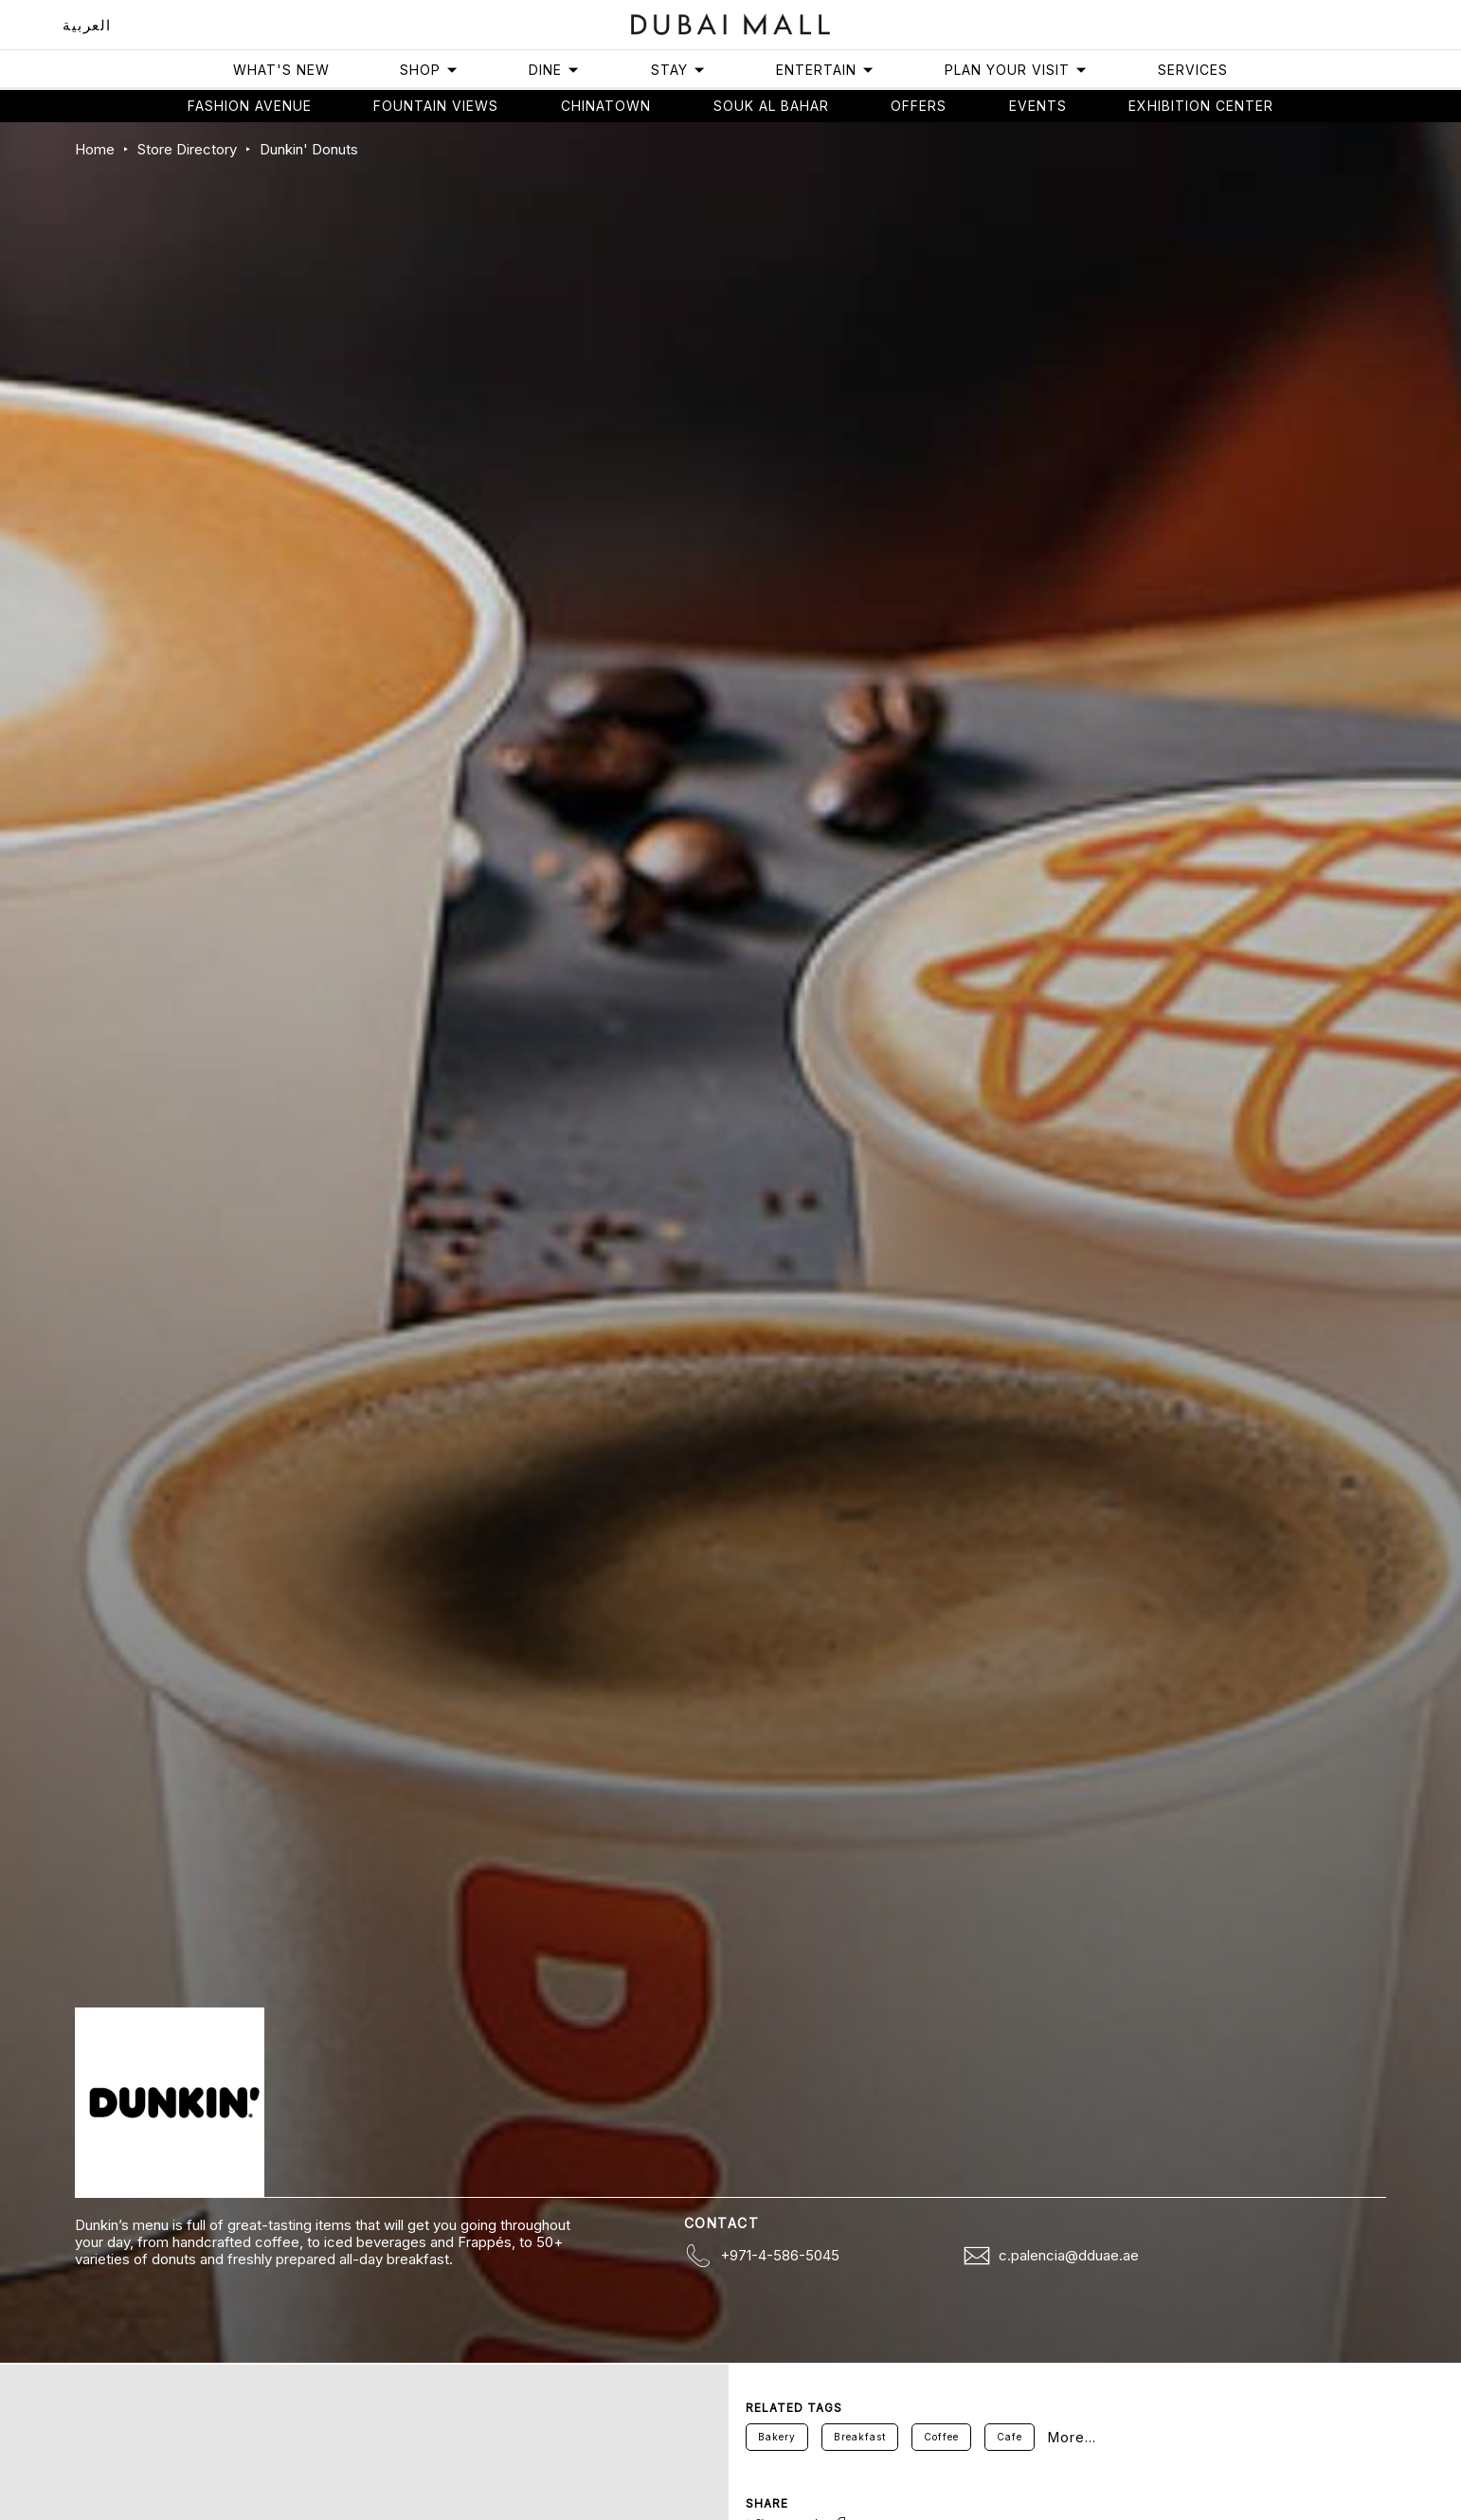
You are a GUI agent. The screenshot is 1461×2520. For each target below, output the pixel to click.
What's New (281, 70)
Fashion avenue (250, 106)
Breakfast (860, 2436)
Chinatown (606, 106)
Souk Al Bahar (771, 106)
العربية (87, 25)
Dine (554, 70)
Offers (919, 106)
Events (1038, 106)
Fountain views (435, 106)
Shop (429, 70)
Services (1193, 70)
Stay (678, 70)
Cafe (1009, 2436)
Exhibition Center (1200, 106)
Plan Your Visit (1016, 70)
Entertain (825, 70)
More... (1072, 2437)
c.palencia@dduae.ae (1069, 2255)
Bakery (777, 2436)
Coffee (941, 2436)
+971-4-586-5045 (779, 2255)
